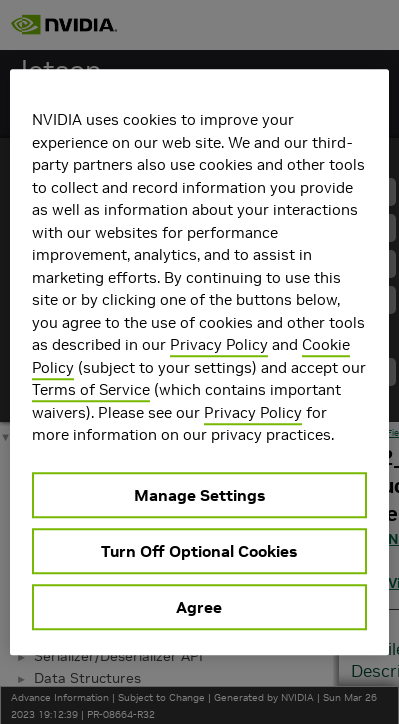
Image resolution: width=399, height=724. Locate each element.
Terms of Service (91, 389)
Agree (199, 607)
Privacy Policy (219, 344)
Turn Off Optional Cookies (199, 551)
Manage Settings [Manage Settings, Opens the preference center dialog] (199, 495)
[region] (199, 362)
